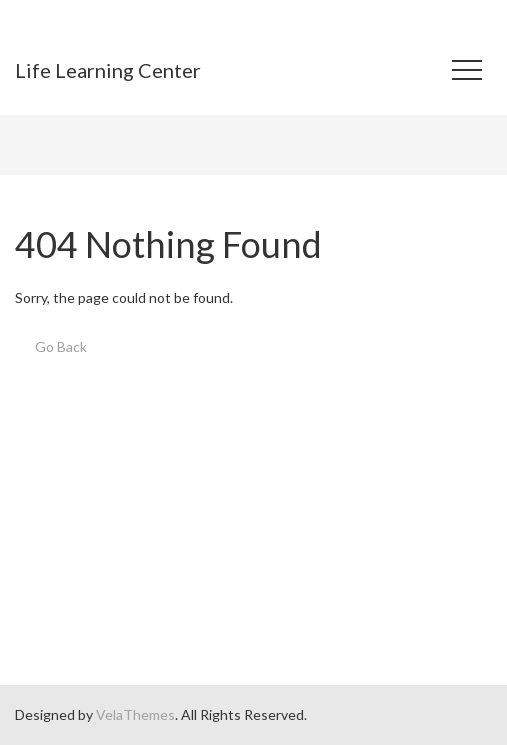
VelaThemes (135, 714)
